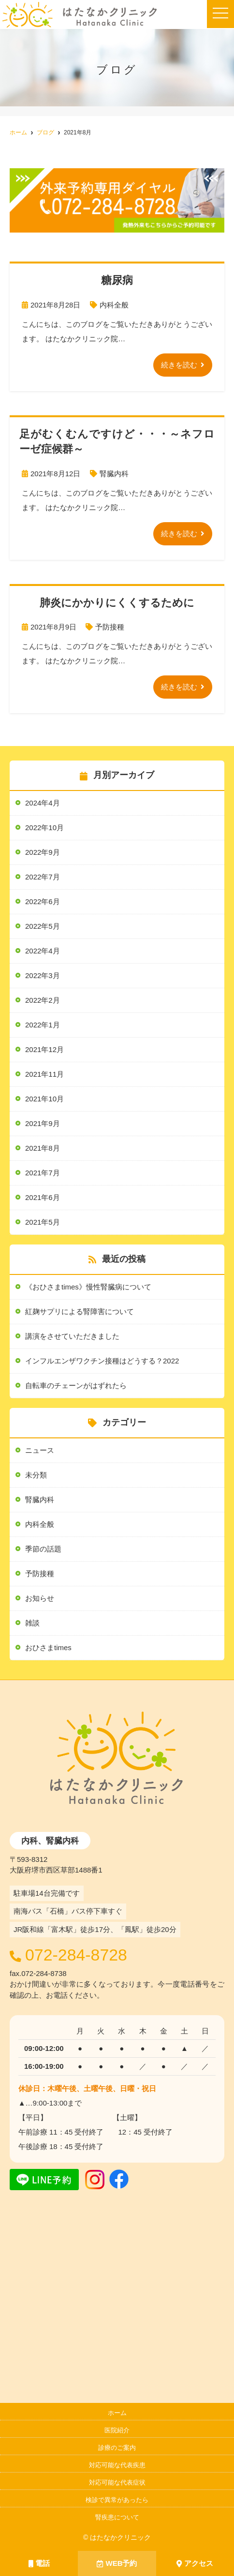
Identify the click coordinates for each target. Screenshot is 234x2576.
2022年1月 (42, 1025)
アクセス (194, 2563)
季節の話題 (43, 1549)
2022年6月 (42, 901)
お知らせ (39, 1598)
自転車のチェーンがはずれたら (76, 1385)
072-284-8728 (76, 1955)
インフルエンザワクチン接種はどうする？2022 (102, 1361)
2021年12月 (44, 1049)
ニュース (39, 1450)
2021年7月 (42, 1173)
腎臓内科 (114, 473)
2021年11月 (44, 1074)
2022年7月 (42, 877)
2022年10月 (44, 827)
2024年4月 (42, 803)
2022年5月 (42, 926)
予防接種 (109, 627)
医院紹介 (117, 2430)
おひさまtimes (48, 1647)
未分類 (36, 1475)
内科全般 (114, 305)
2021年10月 (44, 1099)
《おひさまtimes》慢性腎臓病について (88, 1287)
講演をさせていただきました (72, 1336)
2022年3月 (42, 975)
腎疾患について (117, 2517)
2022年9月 (42, 852)
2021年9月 (42, 1123)
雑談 (32, 1623)
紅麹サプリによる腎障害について (79, 1311)
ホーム (117, 2412)
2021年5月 (42, 1222)
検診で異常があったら (117, 2499)
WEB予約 (117, 2563)
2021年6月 (42, 1197)
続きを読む (179, 365)
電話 (39, 2563)
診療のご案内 (117, 2447)
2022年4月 (42, 951)
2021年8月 (42, 1148)
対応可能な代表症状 (117, 2482)
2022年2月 (42, 1000)
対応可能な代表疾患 (117, 2465)
